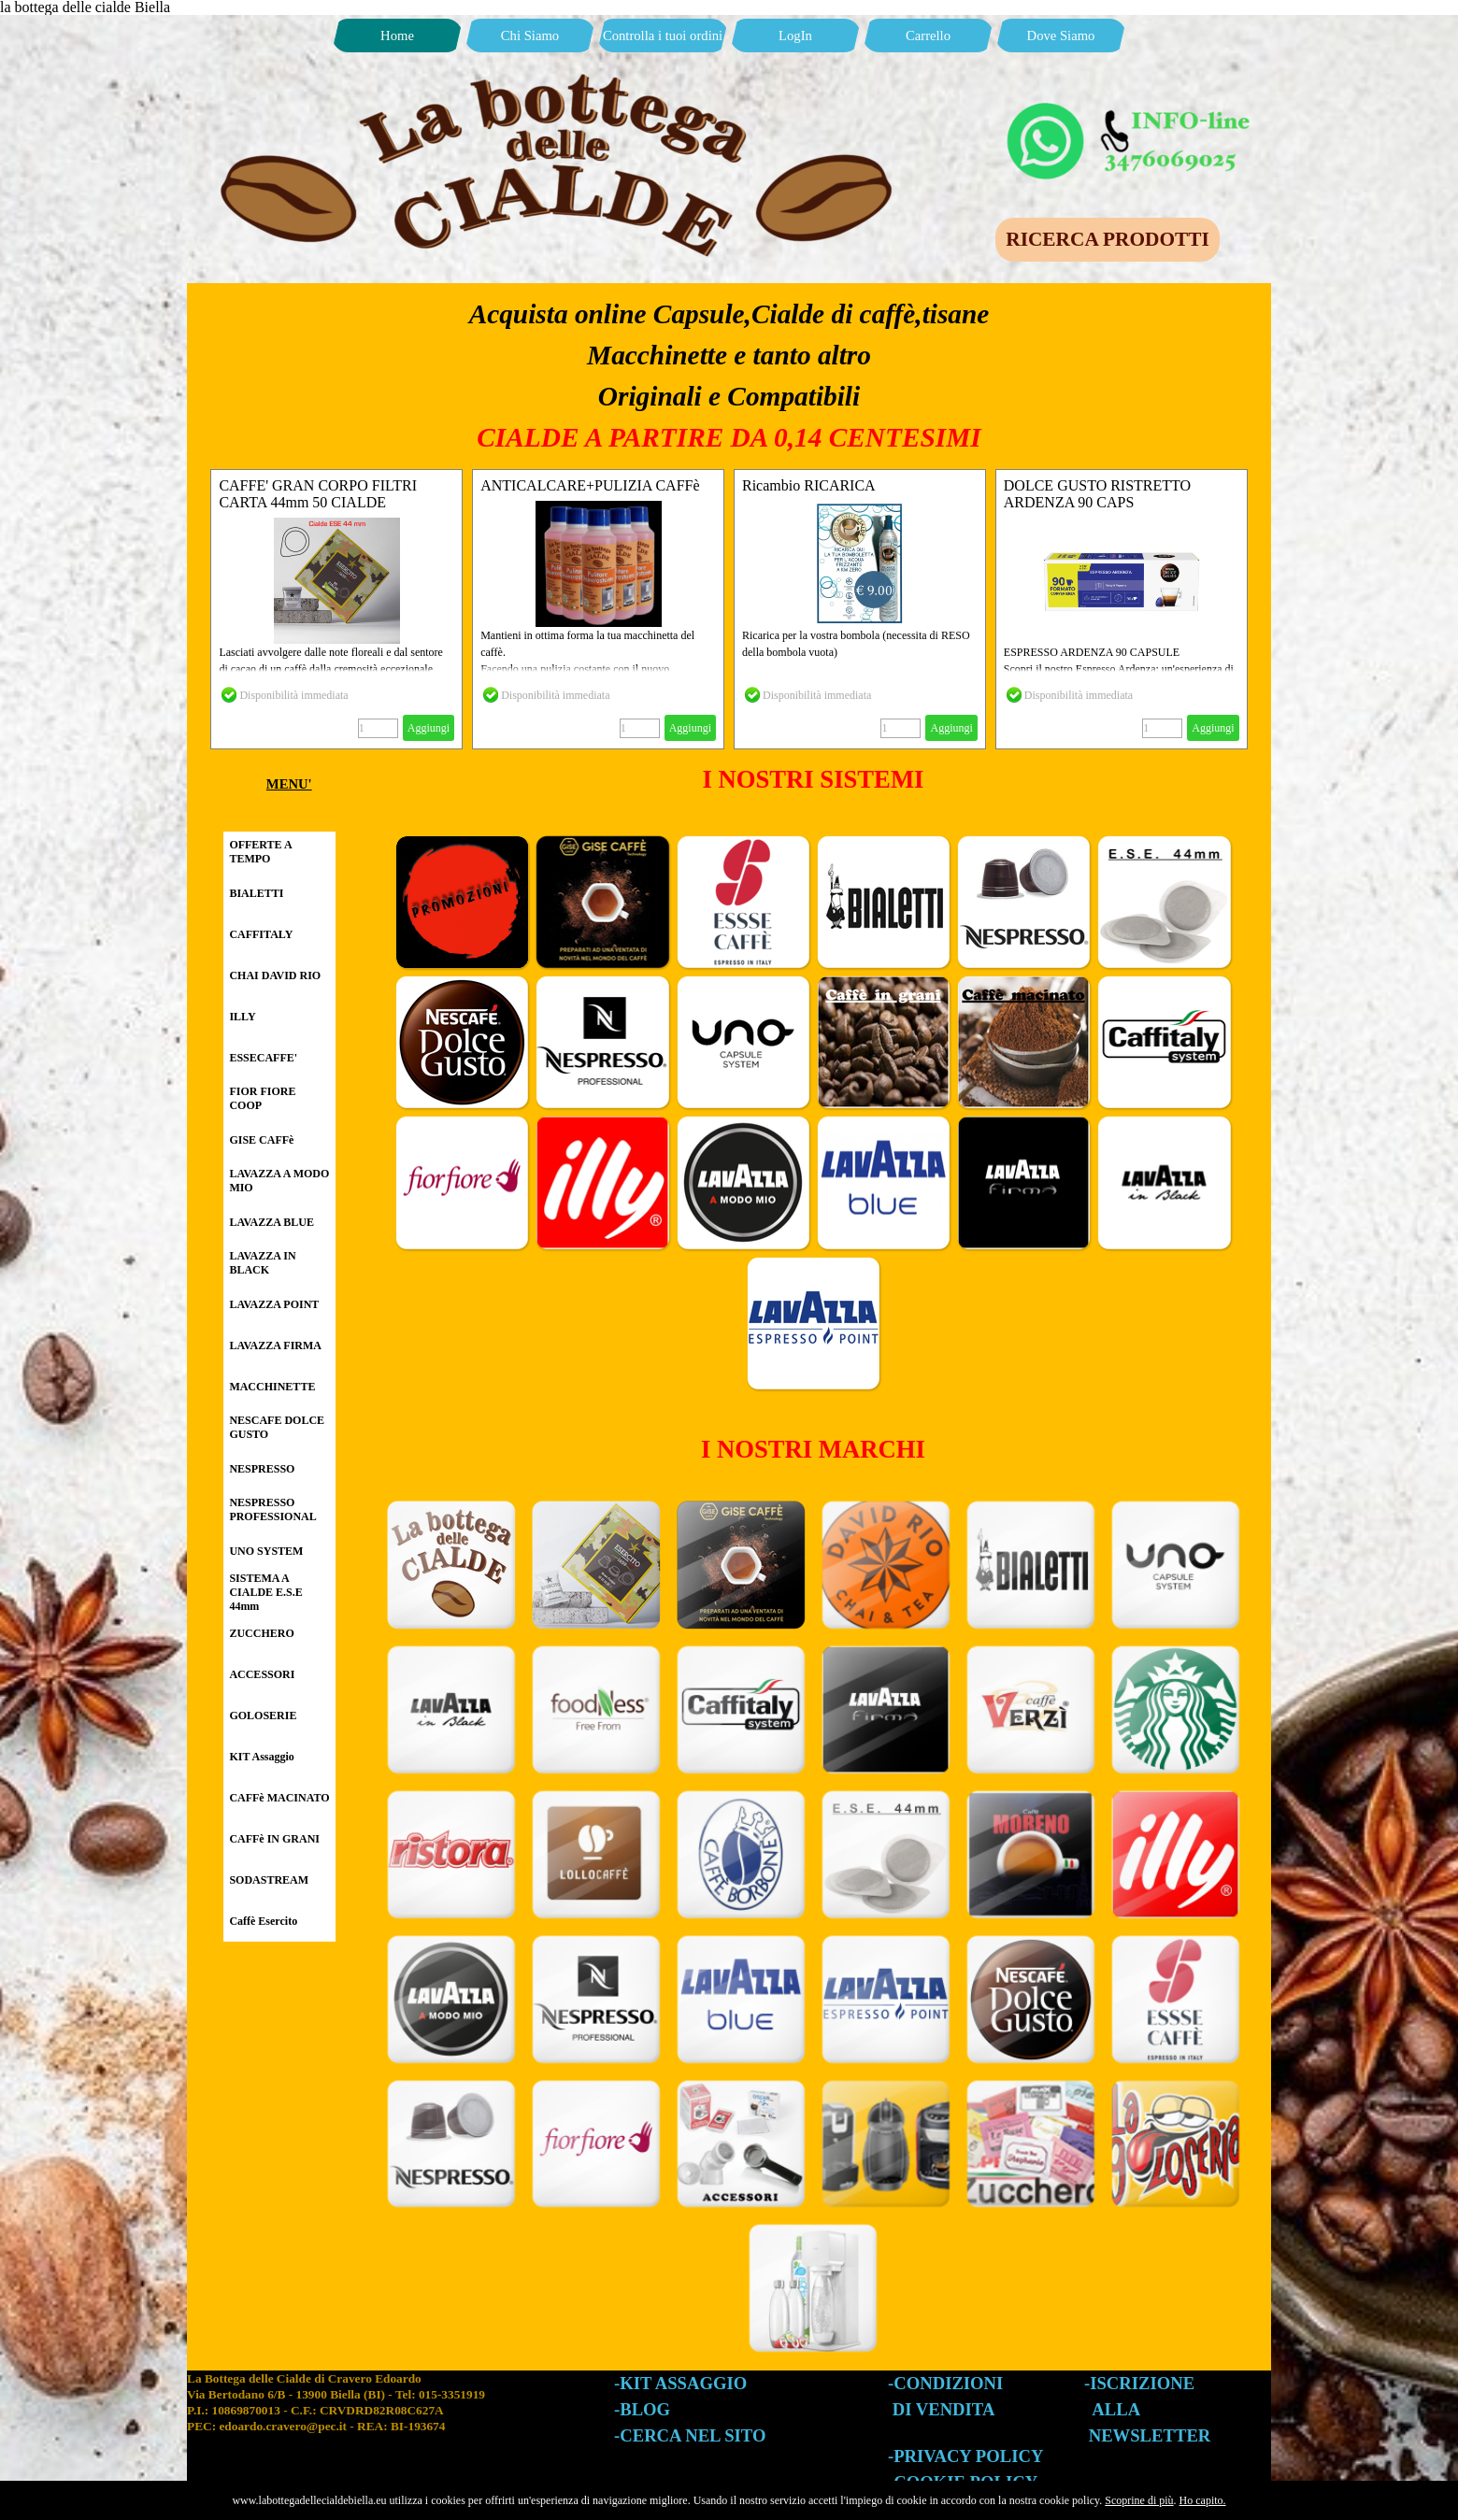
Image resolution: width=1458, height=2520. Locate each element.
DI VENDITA (944, 2409)
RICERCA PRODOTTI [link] (1107, 239)
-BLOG (642, 2409)
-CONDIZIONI (945, 2383)
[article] (336, 609)
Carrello (928, 35)
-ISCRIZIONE (1139, 2383)
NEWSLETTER (1150, 2435)
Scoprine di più (1139, 2500)
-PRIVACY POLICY (965, 2456)
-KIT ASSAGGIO (680, 2383)
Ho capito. (1202, 2500)
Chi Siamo (530, 35)
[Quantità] (378, 728)
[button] (1131, 106)
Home (397, 35)
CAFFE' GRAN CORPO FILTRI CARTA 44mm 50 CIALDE (318, 493)
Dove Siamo (1061, 35)
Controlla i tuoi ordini (662, 35)
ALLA (1116, 2409)
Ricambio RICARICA (809, 485)
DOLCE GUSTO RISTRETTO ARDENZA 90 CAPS (1097, 493)
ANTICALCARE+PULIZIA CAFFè (589, 485)
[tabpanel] (728, 375)
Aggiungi (428, 727)
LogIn (795, 35)
